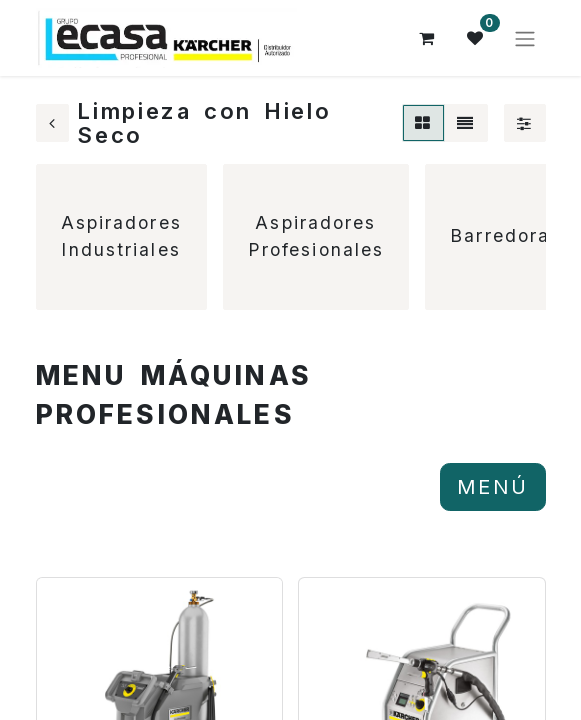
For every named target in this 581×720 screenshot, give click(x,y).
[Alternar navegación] (525, 38)
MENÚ (493, 487)
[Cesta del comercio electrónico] (428, 38)
